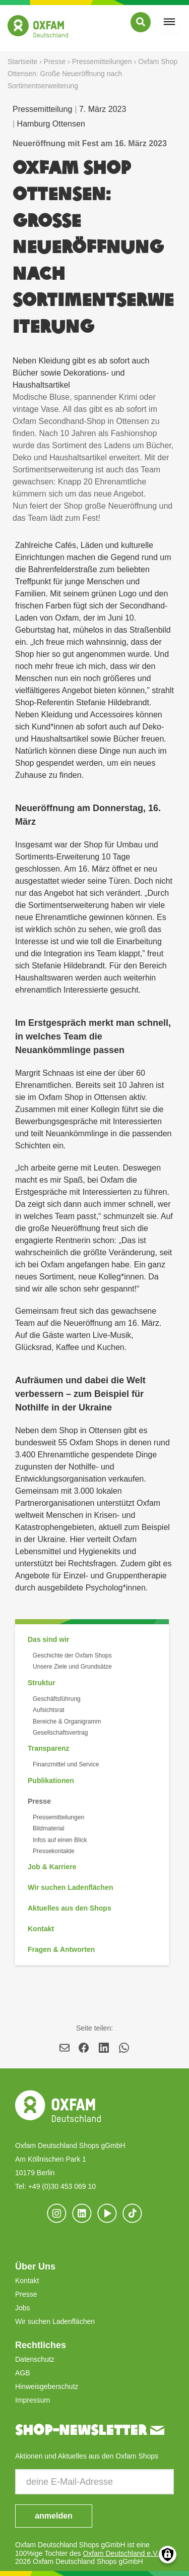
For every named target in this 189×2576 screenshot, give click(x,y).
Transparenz (48, 1748)
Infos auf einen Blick (60, 1840)
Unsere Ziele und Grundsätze (72, 1666)
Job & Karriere (52, 1867)
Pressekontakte (54, 1851)
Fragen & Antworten (61, 1949)
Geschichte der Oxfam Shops (72, 1655)
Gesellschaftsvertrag (60, 1732)
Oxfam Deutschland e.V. (120, 2553)
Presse (55, 61)
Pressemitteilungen (102, 61)
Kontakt (41, 1929)
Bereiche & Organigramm (67, 1721)
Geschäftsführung (57, 1698)
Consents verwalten (167, 2554)
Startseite (22, 61)
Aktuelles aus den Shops (69, 1908)
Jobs (22, 2308)
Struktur (41, 1683)
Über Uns (35, 2266)
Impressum (32, 2400)
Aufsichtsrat (49, 1709)
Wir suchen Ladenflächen (70, 1887)
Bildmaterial (49, 1828)
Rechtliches (40, 2345)
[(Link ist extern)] (132, 2213)
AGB (22, 2373)
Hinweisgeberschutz (46, 2386)
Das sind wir (48, 1639)
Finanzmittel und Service (66, 1764)
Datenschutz (34, 2359)
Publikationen (51, 1780)
